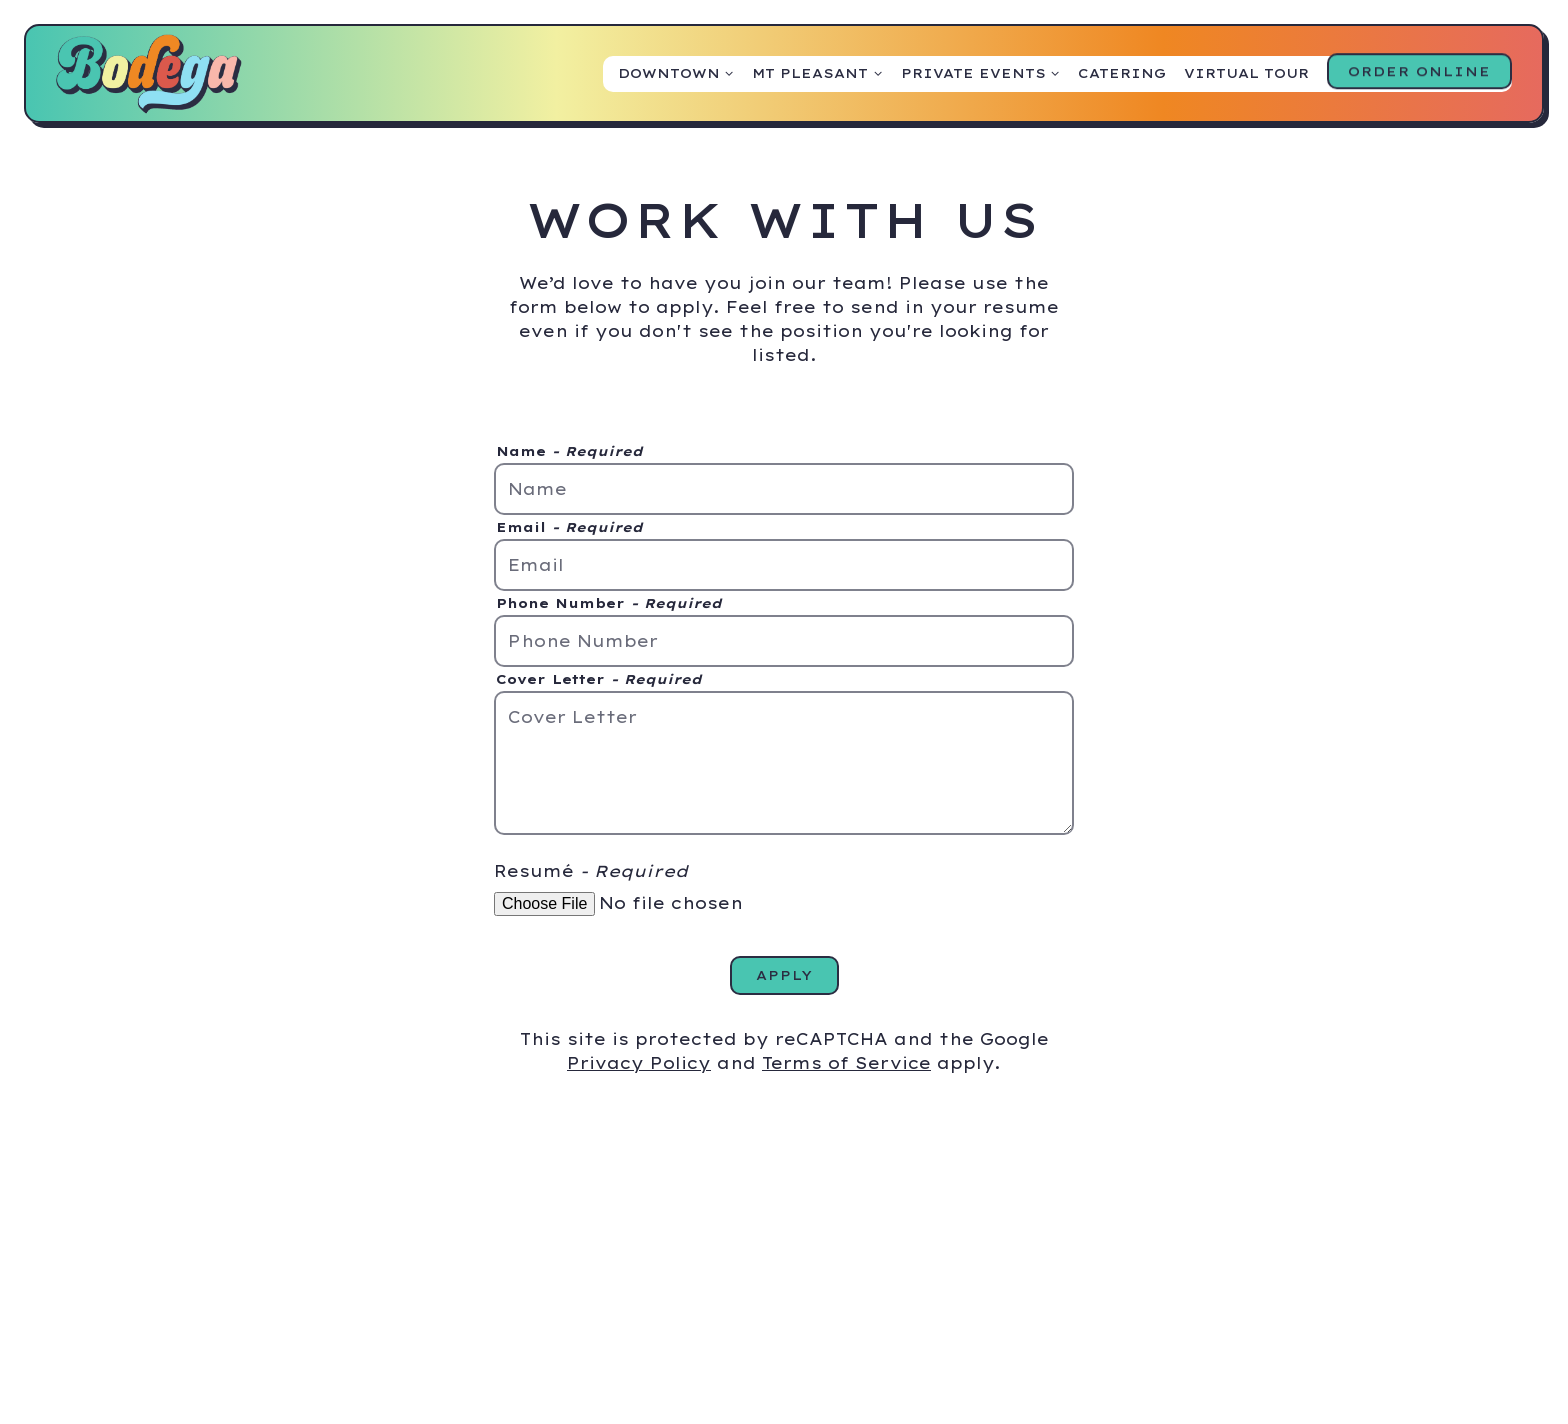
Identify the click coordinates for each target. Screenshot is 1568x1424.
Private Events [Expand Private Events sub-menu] (981, 72)
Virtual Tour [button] (1246, 73)
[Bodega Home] (149, 72)
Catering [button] (1122, 73)
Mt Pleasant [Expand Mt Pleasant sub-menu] (817, 72)
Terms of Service (846, 1063)
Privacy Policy (639, 1063)
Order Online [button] (1419, 73)
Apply (784, 975)
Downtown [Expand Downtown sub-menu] (676, 72)
